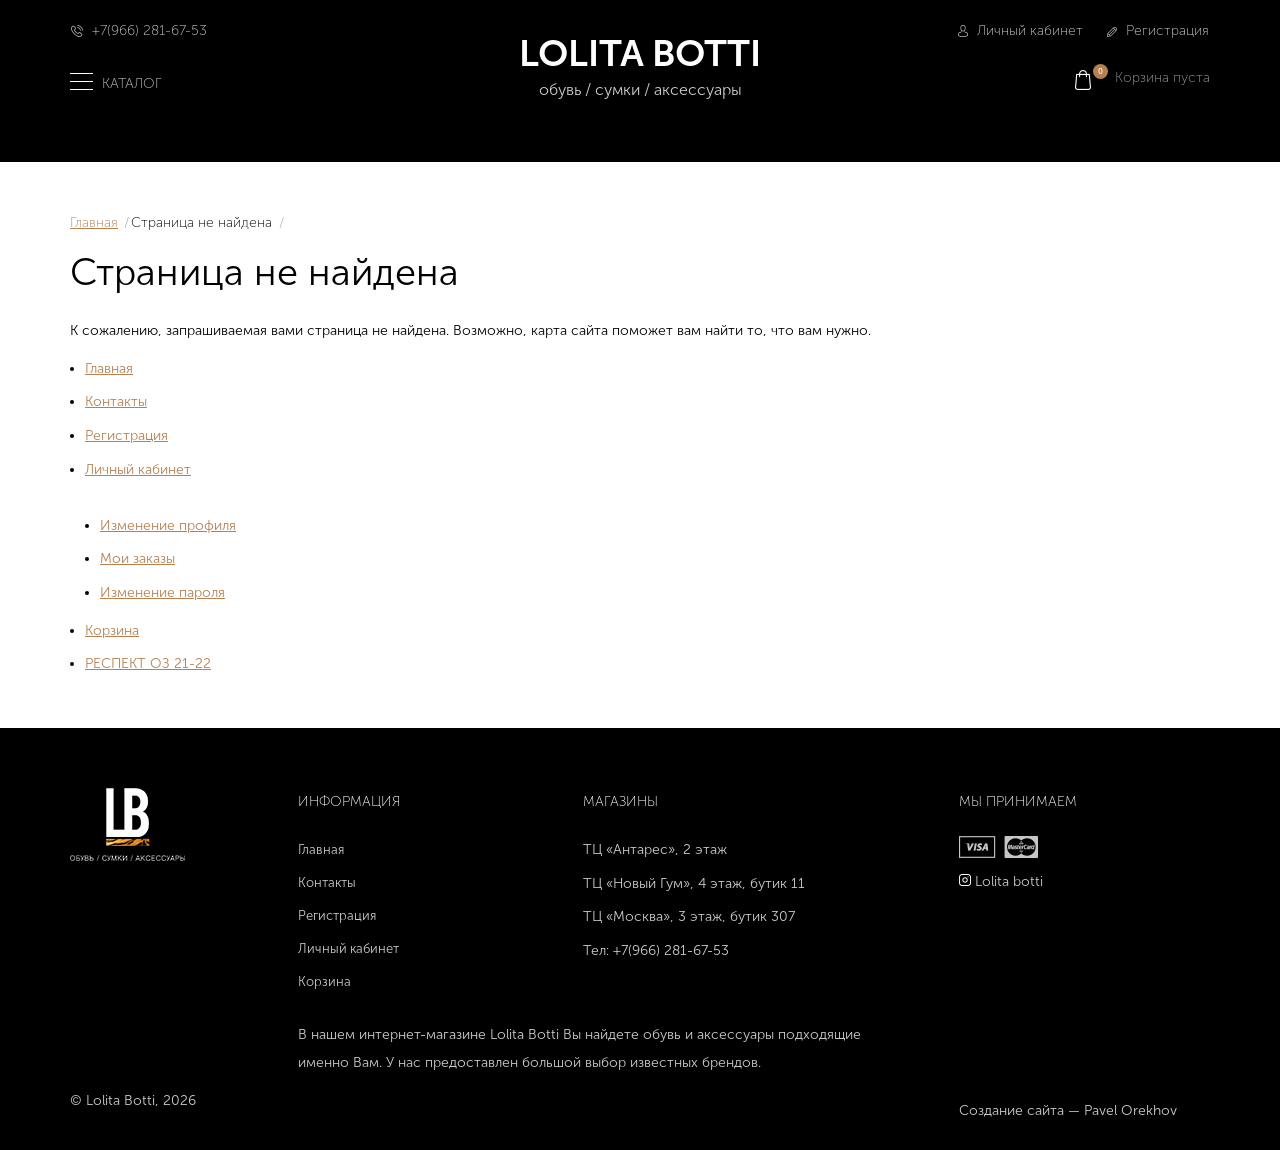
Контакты (116, 401)
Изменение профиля (168, 525)
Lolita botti (1009, 881)
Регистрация (1158, 30)
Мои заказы (137, 558)
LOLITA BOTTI (640, 67)
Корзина (112, 630)
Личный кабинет (1020, 30)
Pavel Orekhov (1130, 1110)
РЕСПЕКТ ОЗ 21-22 (148, 663)
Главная (94, 222)
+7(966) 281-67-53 (149, 30)
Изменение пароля (162, 592)
